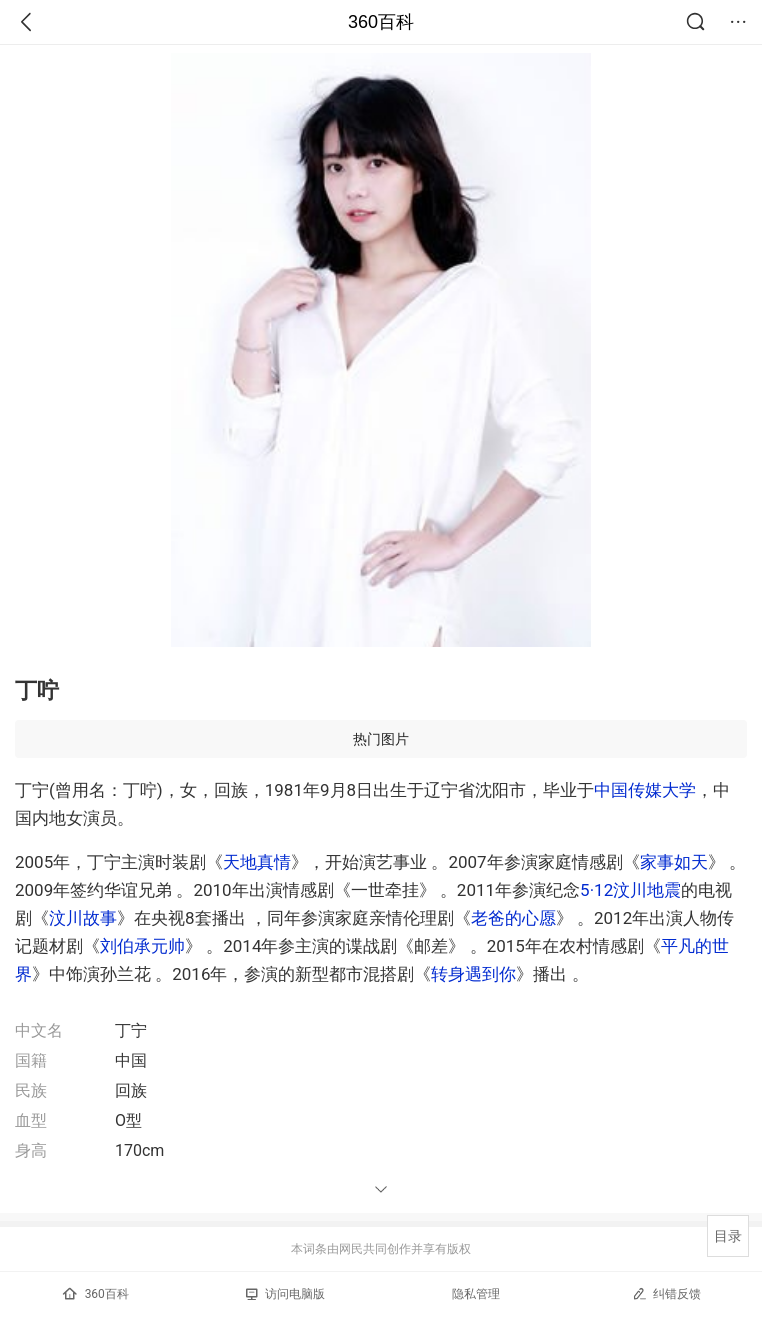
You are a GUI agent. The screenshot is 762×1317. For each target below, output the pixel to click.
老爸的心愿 (513, 918)
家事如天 (674, 862)
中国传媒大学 (645, 790)
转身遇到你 (473, 974)
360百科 (381, 22)
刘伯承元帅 (142, 946)
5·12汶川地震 (630, 890)
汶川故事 (83, 918)
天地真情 (257, 862)
